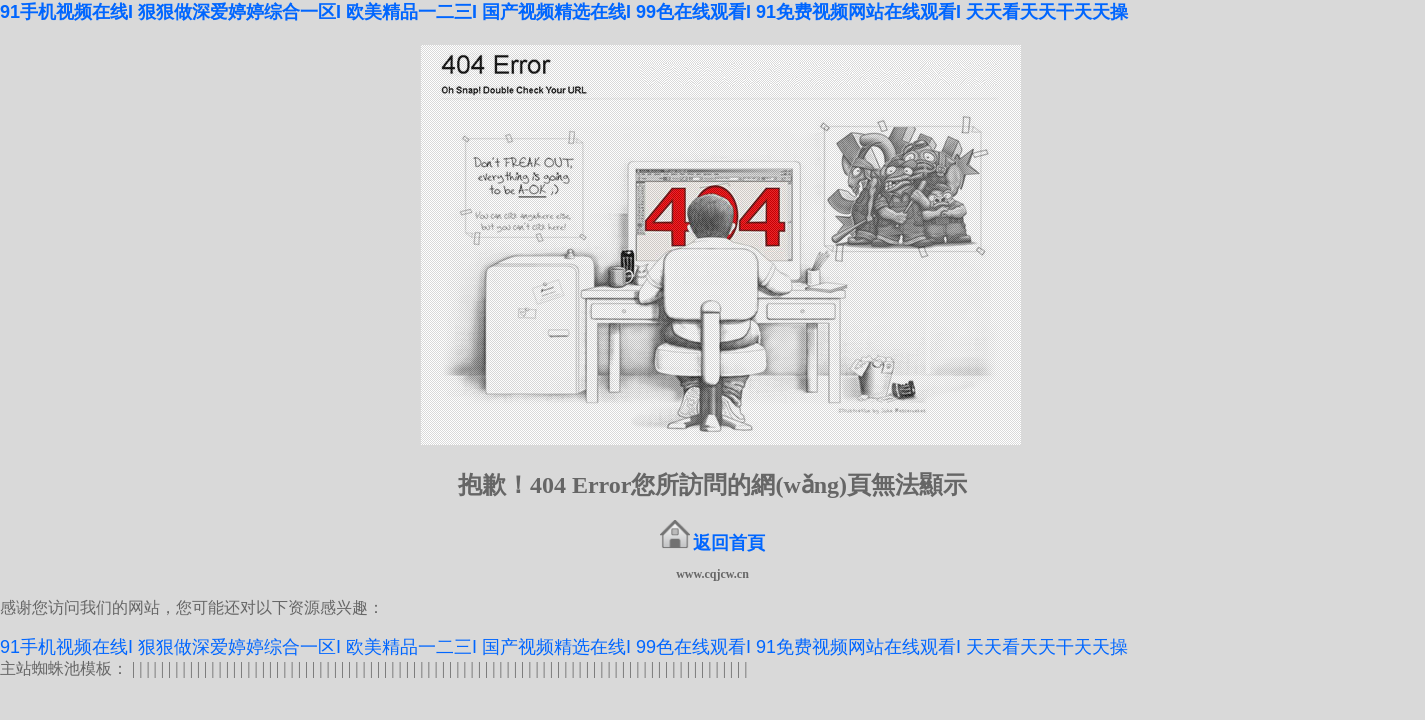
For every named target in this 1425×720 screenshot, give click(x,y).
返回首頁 (729, 543)
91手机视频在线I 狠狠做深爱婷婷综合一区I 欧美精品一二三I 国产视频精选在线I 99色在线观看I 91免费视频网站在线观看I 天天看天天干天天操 (564, 12)
